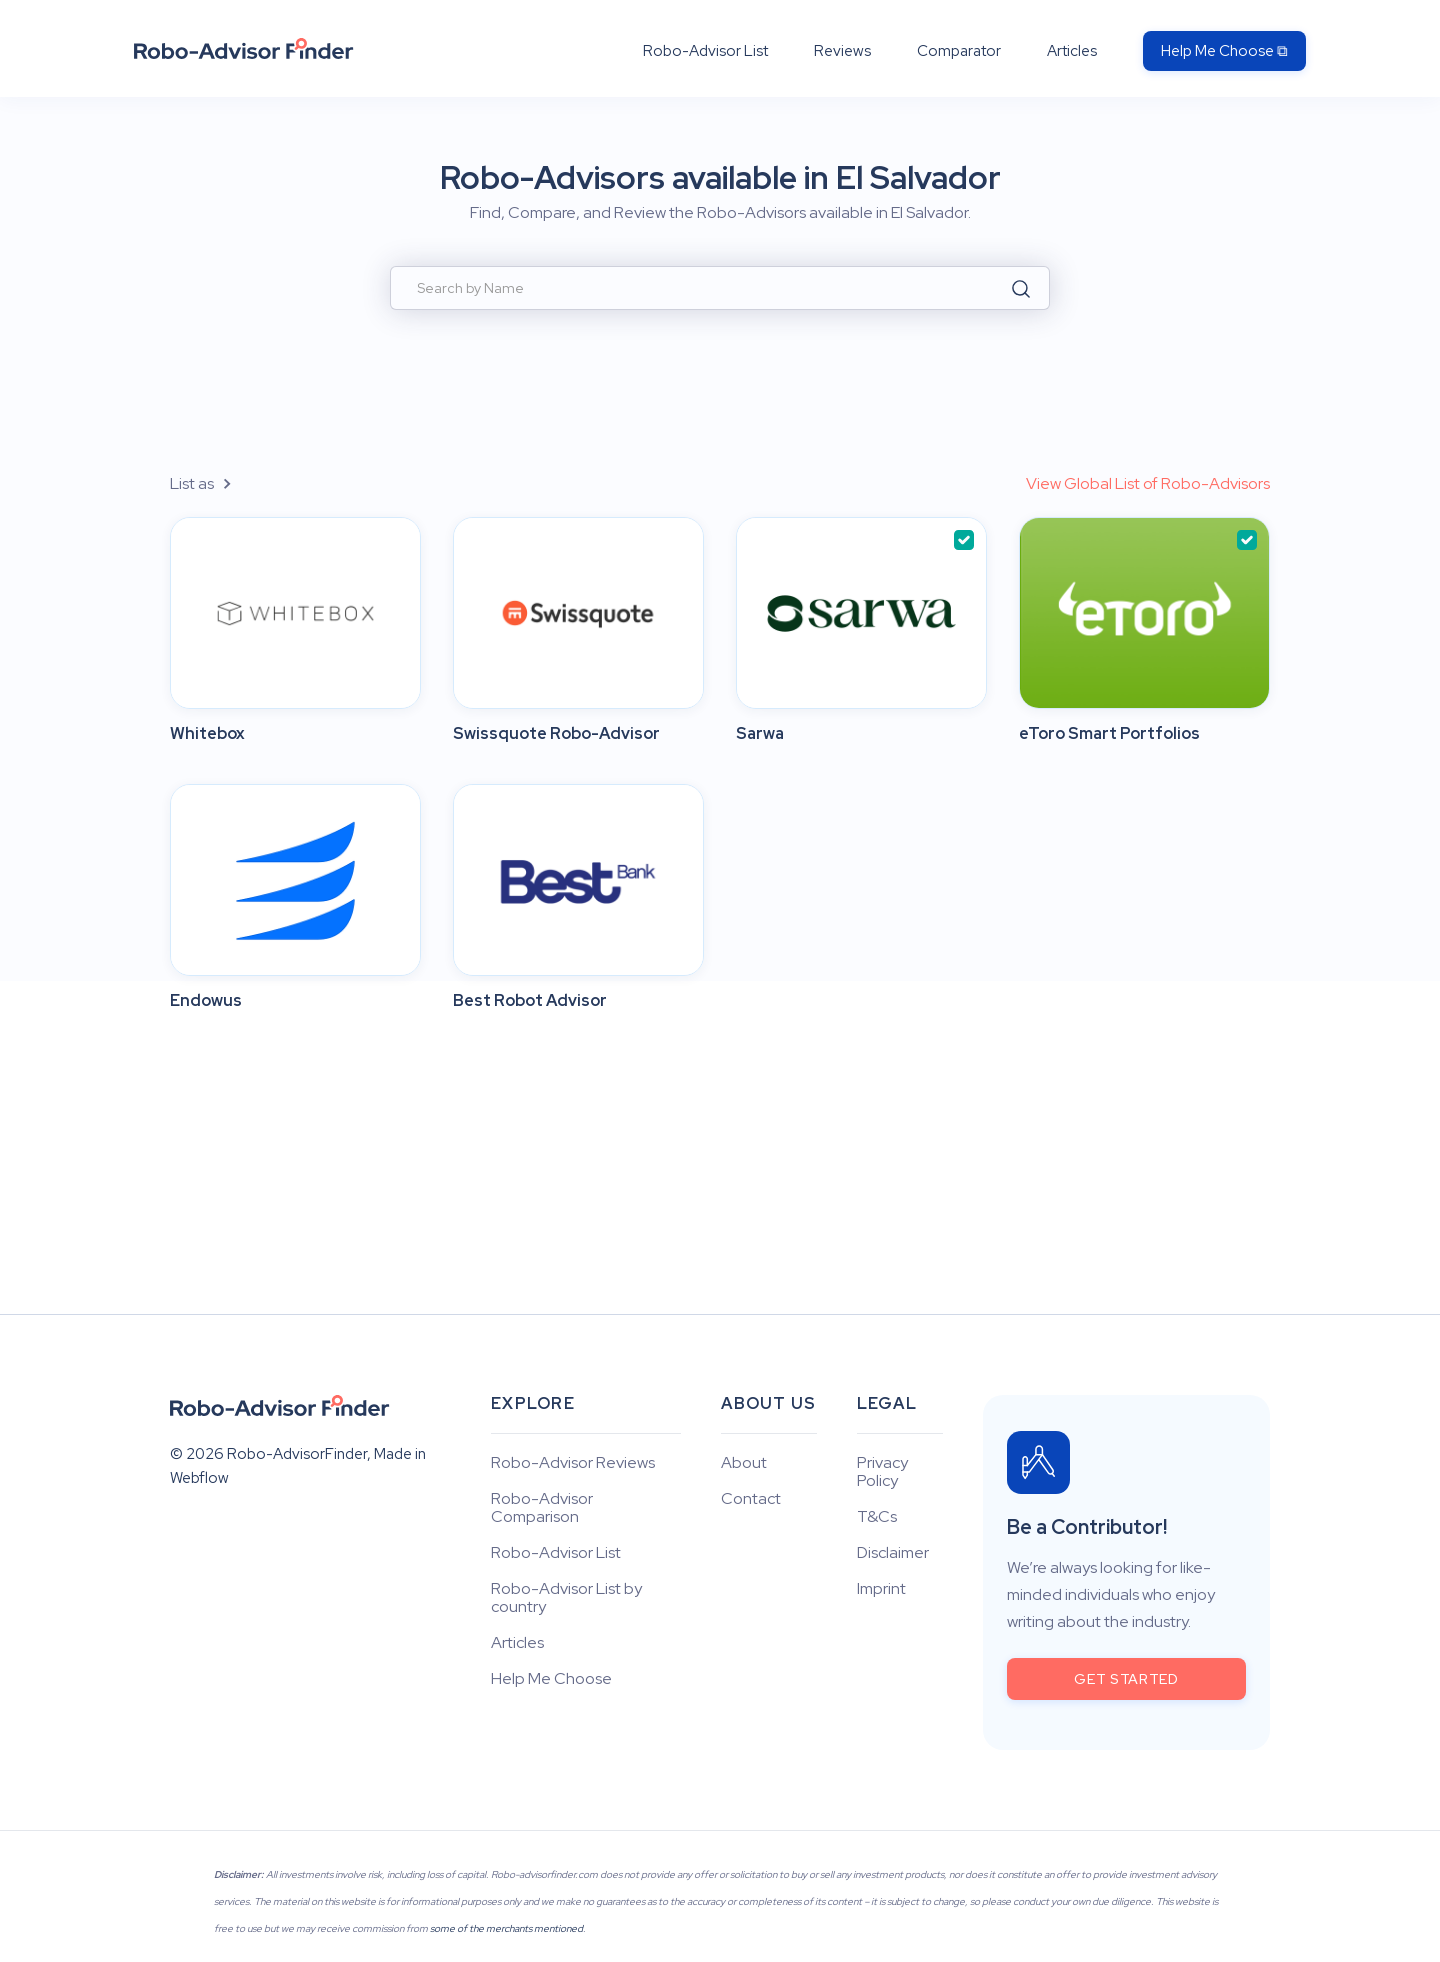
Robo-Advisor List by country (566, 1598)
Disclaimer (893, 1553)
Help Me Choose (551, 1679)
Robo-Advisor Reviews (573, 1463)
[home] (244, 48)
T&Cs (877, 1517)
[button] (212, 483)
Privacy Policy (882, 1472)
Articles (1072, 51)
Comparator (959, 51)
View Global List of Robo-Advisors (1148, 483)
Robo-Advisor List (705, 51)
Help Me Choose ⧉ (1224, 51)
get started (1126, 1679)
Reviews (842, 51)
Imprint (881, 1589)
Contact (751, 1499)
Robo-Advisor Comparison (542, 1508)
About (744, 1463)
